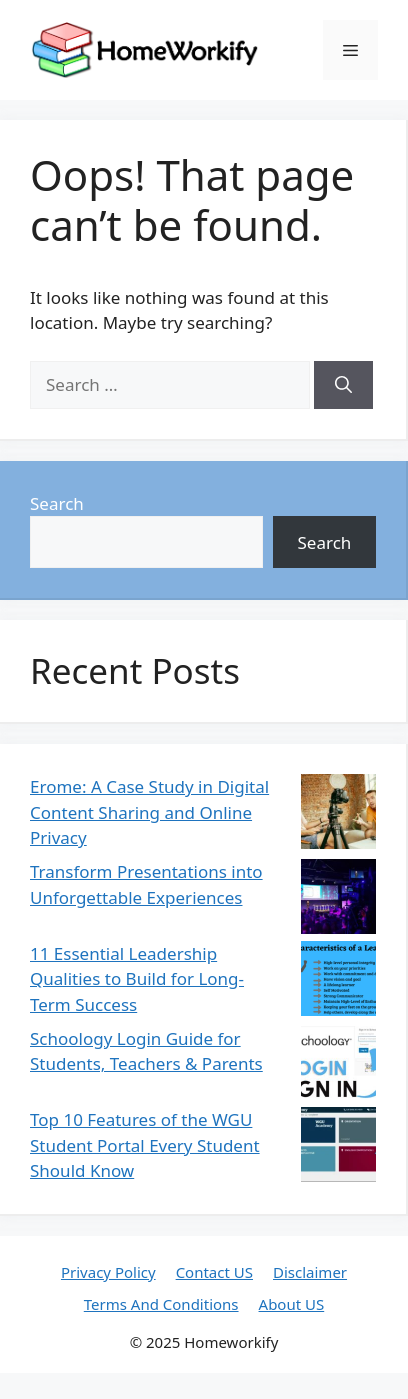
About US (292, 1304)
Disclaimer (310, 1272)
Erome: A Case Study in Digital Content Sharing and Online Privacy (149, 812)
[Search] (343, 385)
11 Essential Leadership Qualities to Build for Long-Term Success (137, 979)
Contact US (214, 1272)
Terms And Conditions (161, 1304)
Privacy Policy (108, 1272)
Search (57, 503)
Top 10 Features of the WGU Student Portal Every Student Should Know (145, 1145)
